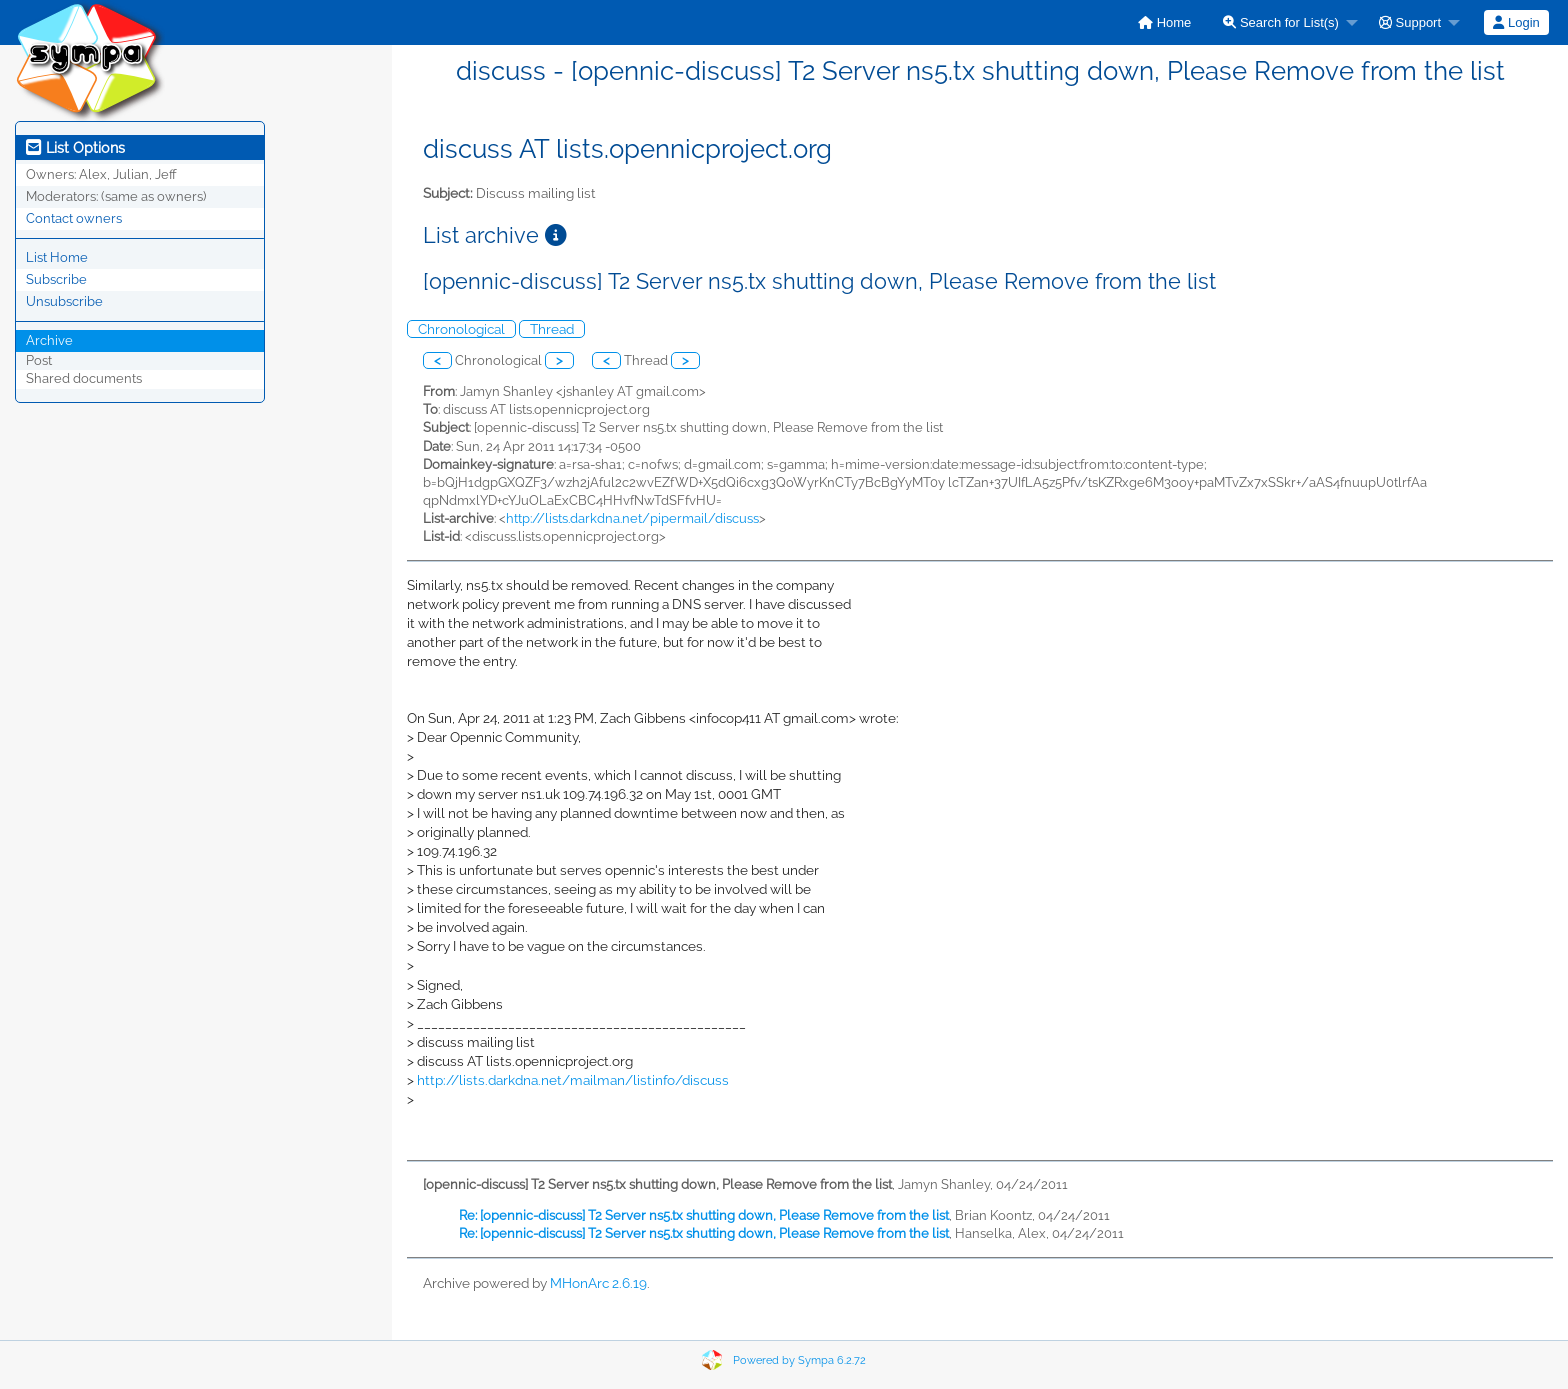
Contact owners (74, 218)
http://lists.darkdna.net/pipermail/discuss (632, 518)
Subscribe (56, 279)
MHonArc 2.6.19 (598, 1283)
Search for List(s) (1281, 22)
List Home (57, 257)
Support (1410, 22)
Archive (49, 340)
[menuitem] (1164, 22)
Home (1164, 22)
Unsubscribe (64, 301)
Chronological (461, 329)
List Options (75, 148)
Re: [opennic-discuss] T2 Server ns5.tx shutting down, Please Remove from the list (704, 1215)
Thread (552, 329)
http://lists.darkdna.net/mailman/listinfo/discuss (573, 1080)
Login (1516, 22)
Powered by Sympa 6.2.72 (799, 1360)
